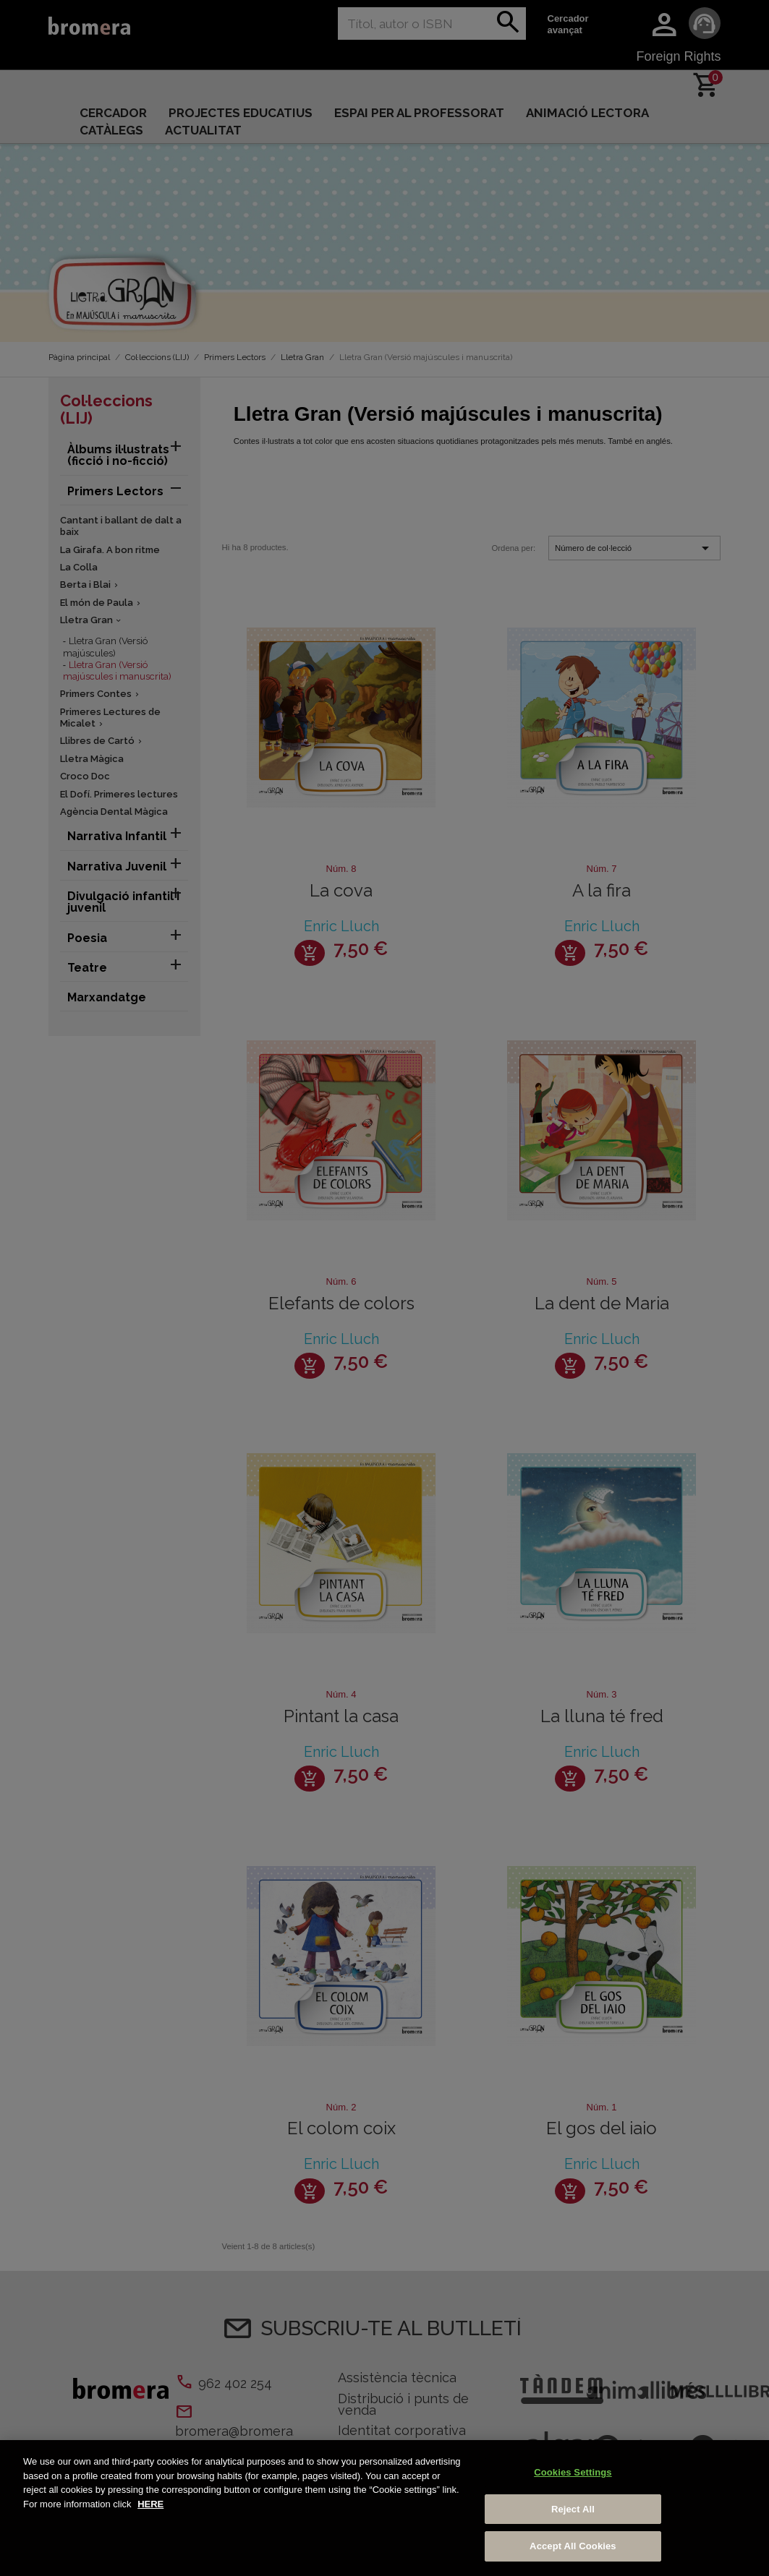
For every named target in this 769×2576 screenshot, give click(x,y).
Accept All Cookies (573, 2546)
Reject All (573, 2509)
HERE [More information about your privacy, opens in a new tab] (150, 2504)
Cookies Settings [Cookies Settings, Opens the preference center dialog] (573, 2472)
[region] (384, 2508)
